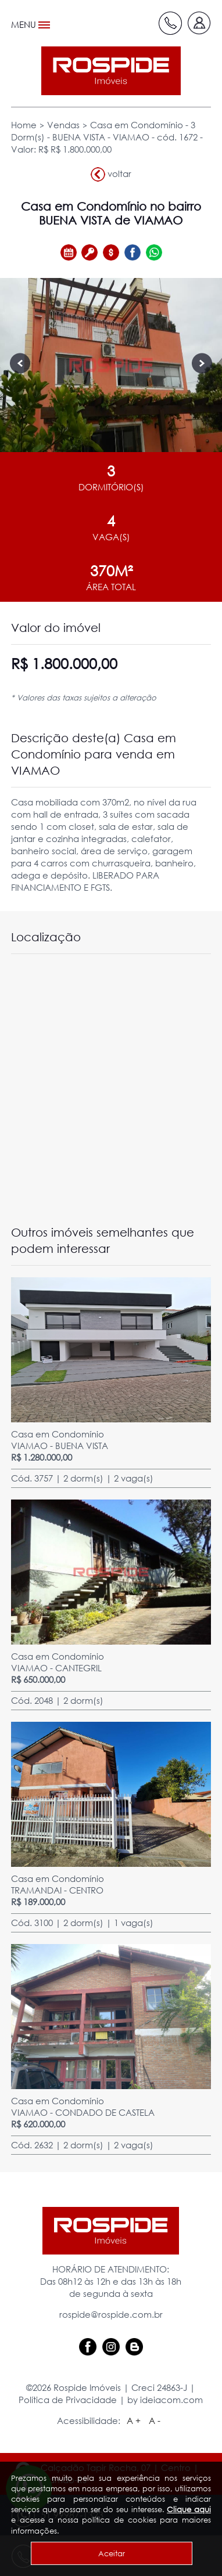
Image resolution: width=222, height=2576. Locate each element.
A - (154, 2420)
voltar (111, 174)
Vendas (63, 125)
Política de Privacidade (68, 2399)
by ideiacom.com (165, 2399)
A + (134, 2420)
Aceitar (111, 2553)
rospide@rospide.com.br (111, 2314)
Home (24, 125)
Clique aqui (189, 2509)
